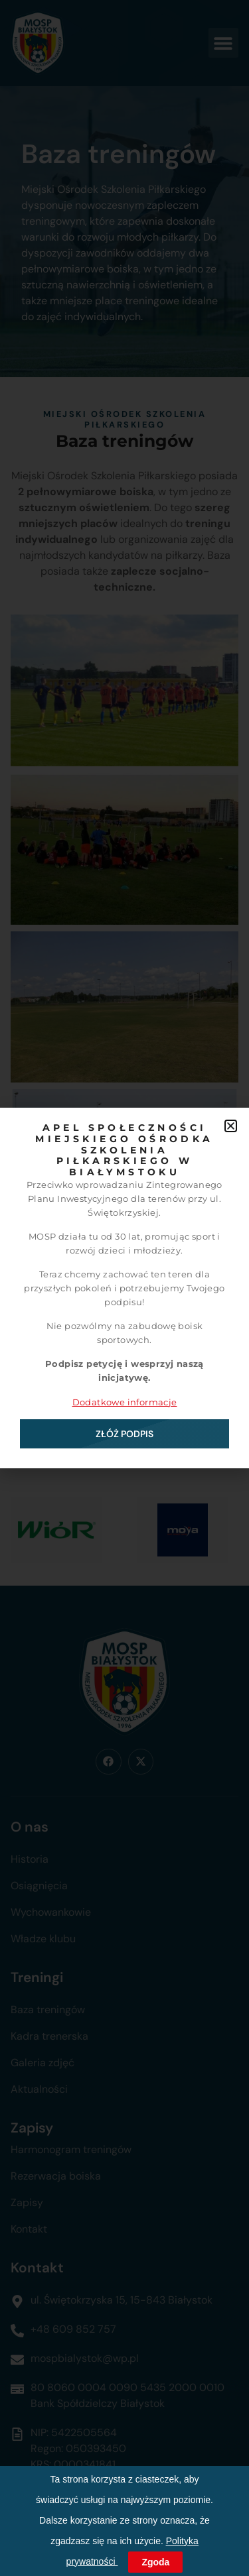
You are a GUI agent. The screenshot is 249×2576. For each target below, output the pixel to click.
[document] (124, 1288)
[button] (231, 1126)
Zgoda (155, 2562)
